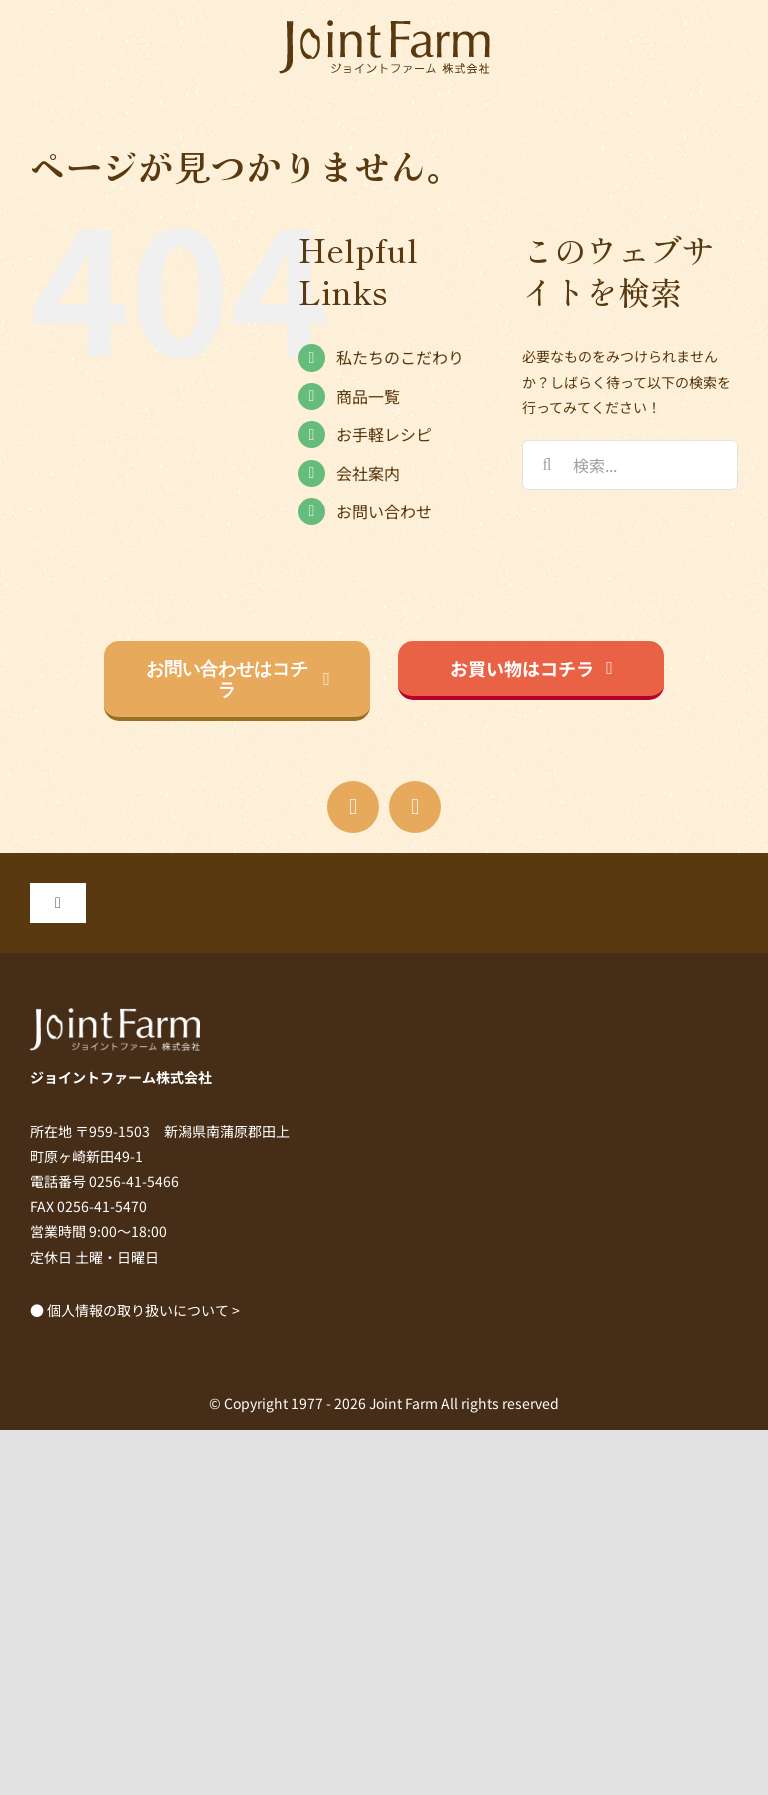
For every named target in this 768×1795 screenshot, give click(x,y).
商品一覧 (368, 396)
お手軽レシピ (384, 434)
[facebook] (353, 807)
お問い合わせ (384, 511)
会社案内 (368, 473)
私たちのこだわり (400, 357)
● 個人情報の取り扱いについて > (135, 1310)
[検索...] (630, 465)
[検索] (547, 465)
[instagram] (415, 807)
